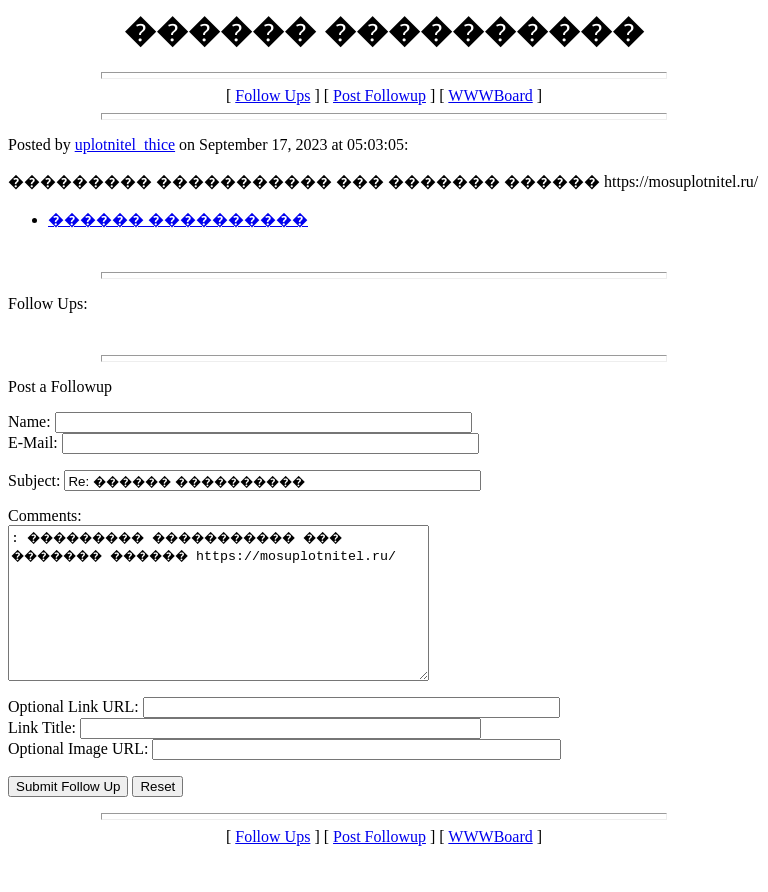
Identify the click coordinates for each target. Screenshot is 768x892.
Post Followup (379, 95)
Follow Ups (272, 95)
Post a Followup (60, 386)
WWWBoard (490, 95)
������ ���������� (178, 219)
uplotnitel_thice (125, 144)
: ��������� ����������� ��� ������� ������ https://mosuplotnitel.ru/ (243, 618)
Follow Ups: (48, 303)
